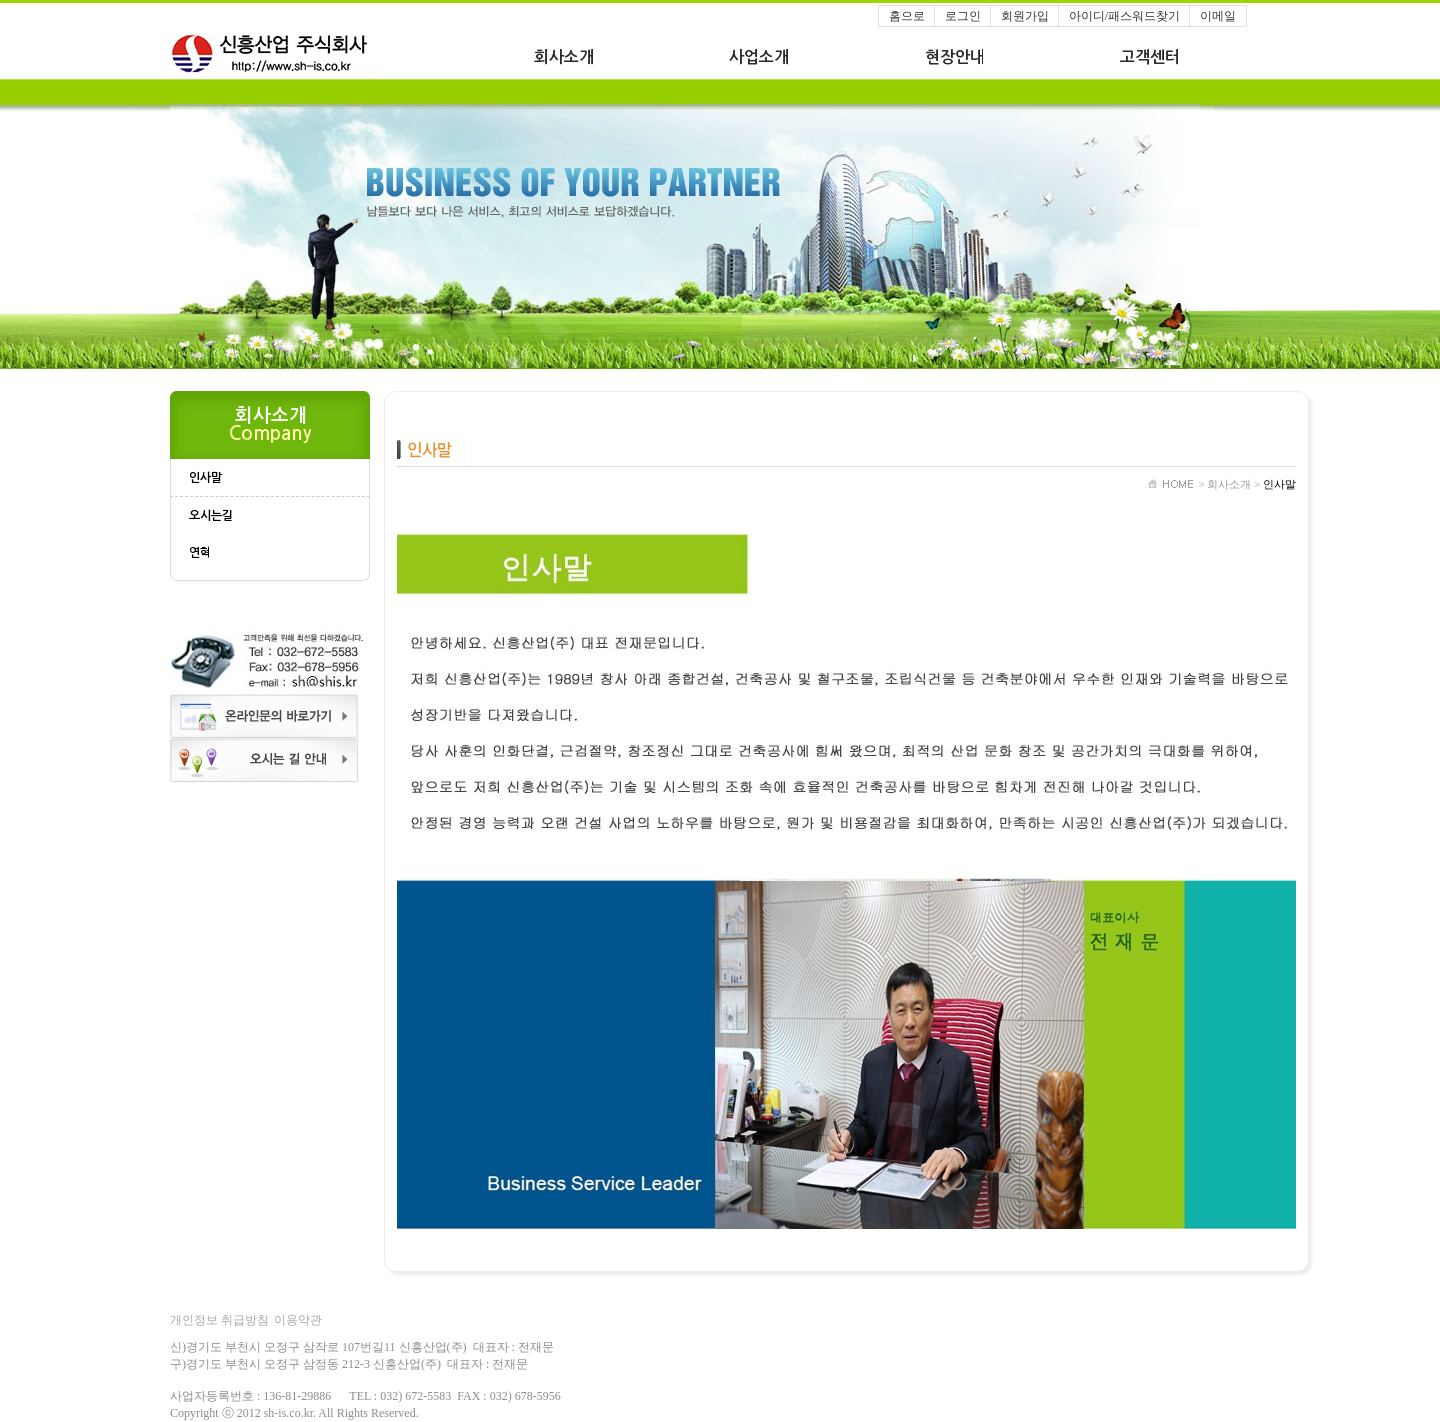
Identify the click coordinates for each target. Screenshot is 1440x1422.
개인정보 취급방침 (219, 1320)
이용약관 (298, 1320)
